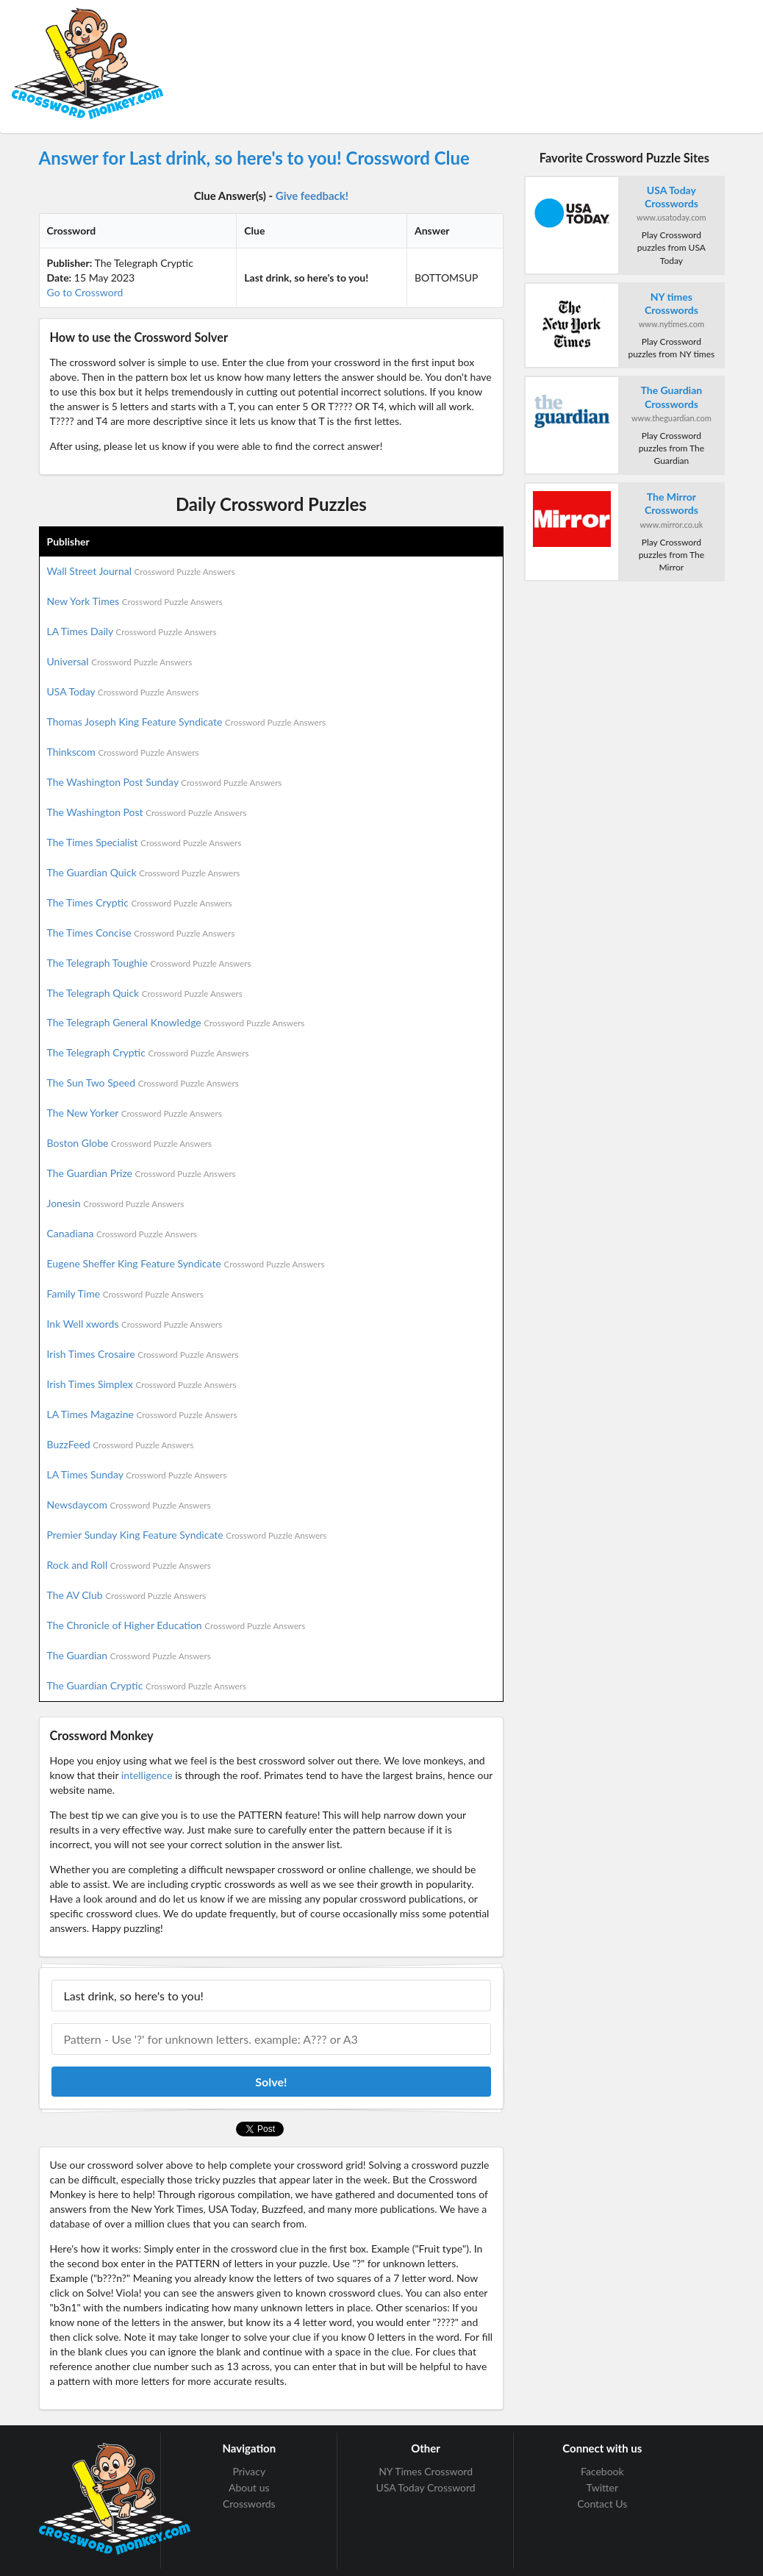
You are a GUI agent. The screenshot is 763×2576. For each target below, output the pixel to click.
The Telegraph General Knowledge (176, 1022)
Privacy (248, 2471)
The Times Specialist (144, 842)
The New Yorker (134, 1112)
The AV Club (127, 1595)
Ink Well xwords (135, 1323)
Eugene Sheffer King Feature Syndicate (186, 1263)
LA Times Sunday (137, 1474)
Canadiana (122, 1233)
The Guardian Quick (143, 872)
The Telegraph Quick (145, 993)
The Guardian (129, 1655)
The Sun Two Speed (143, 1082)
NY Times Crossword (426, 2471)
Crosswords (249, 2503)
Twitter (602, 2487)
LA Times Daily (132, 631)
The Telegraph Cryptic (148, 1052)
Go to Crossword (85, 292)
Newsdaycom (129, 1504)
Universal (120, 661)
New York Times (135, 601)
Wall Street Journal (141, 571)
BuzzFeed (120, 1444)
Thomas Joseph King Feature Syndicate (186, 721)
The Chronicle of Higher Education (176, 1625)
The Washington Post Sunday (164, 782)
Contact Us (602, 2503)
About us (249, 2487)
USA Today (123, 691)
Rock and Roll (129, 1565)
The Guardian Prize (141, 1173)
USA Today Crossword (425, 2487)
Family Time (125, 1293)
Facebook (602, 2471)
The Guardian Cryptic (147, 1685)
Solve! (271, 2082)
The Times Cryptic (139, 902)
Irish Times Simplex (142, 1384)
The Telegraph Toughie (149, 962)
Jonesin (116, 1203)
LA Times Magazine (142, 1414)
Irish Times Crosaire (143, 1354)
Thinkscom (123, 751)
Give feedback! (312, 195)
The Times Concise (141, 932)
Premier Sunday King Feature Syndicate (187, 1534)
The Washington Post (147, 812)
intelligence (147, 1775)
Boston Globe (129, 1143)
